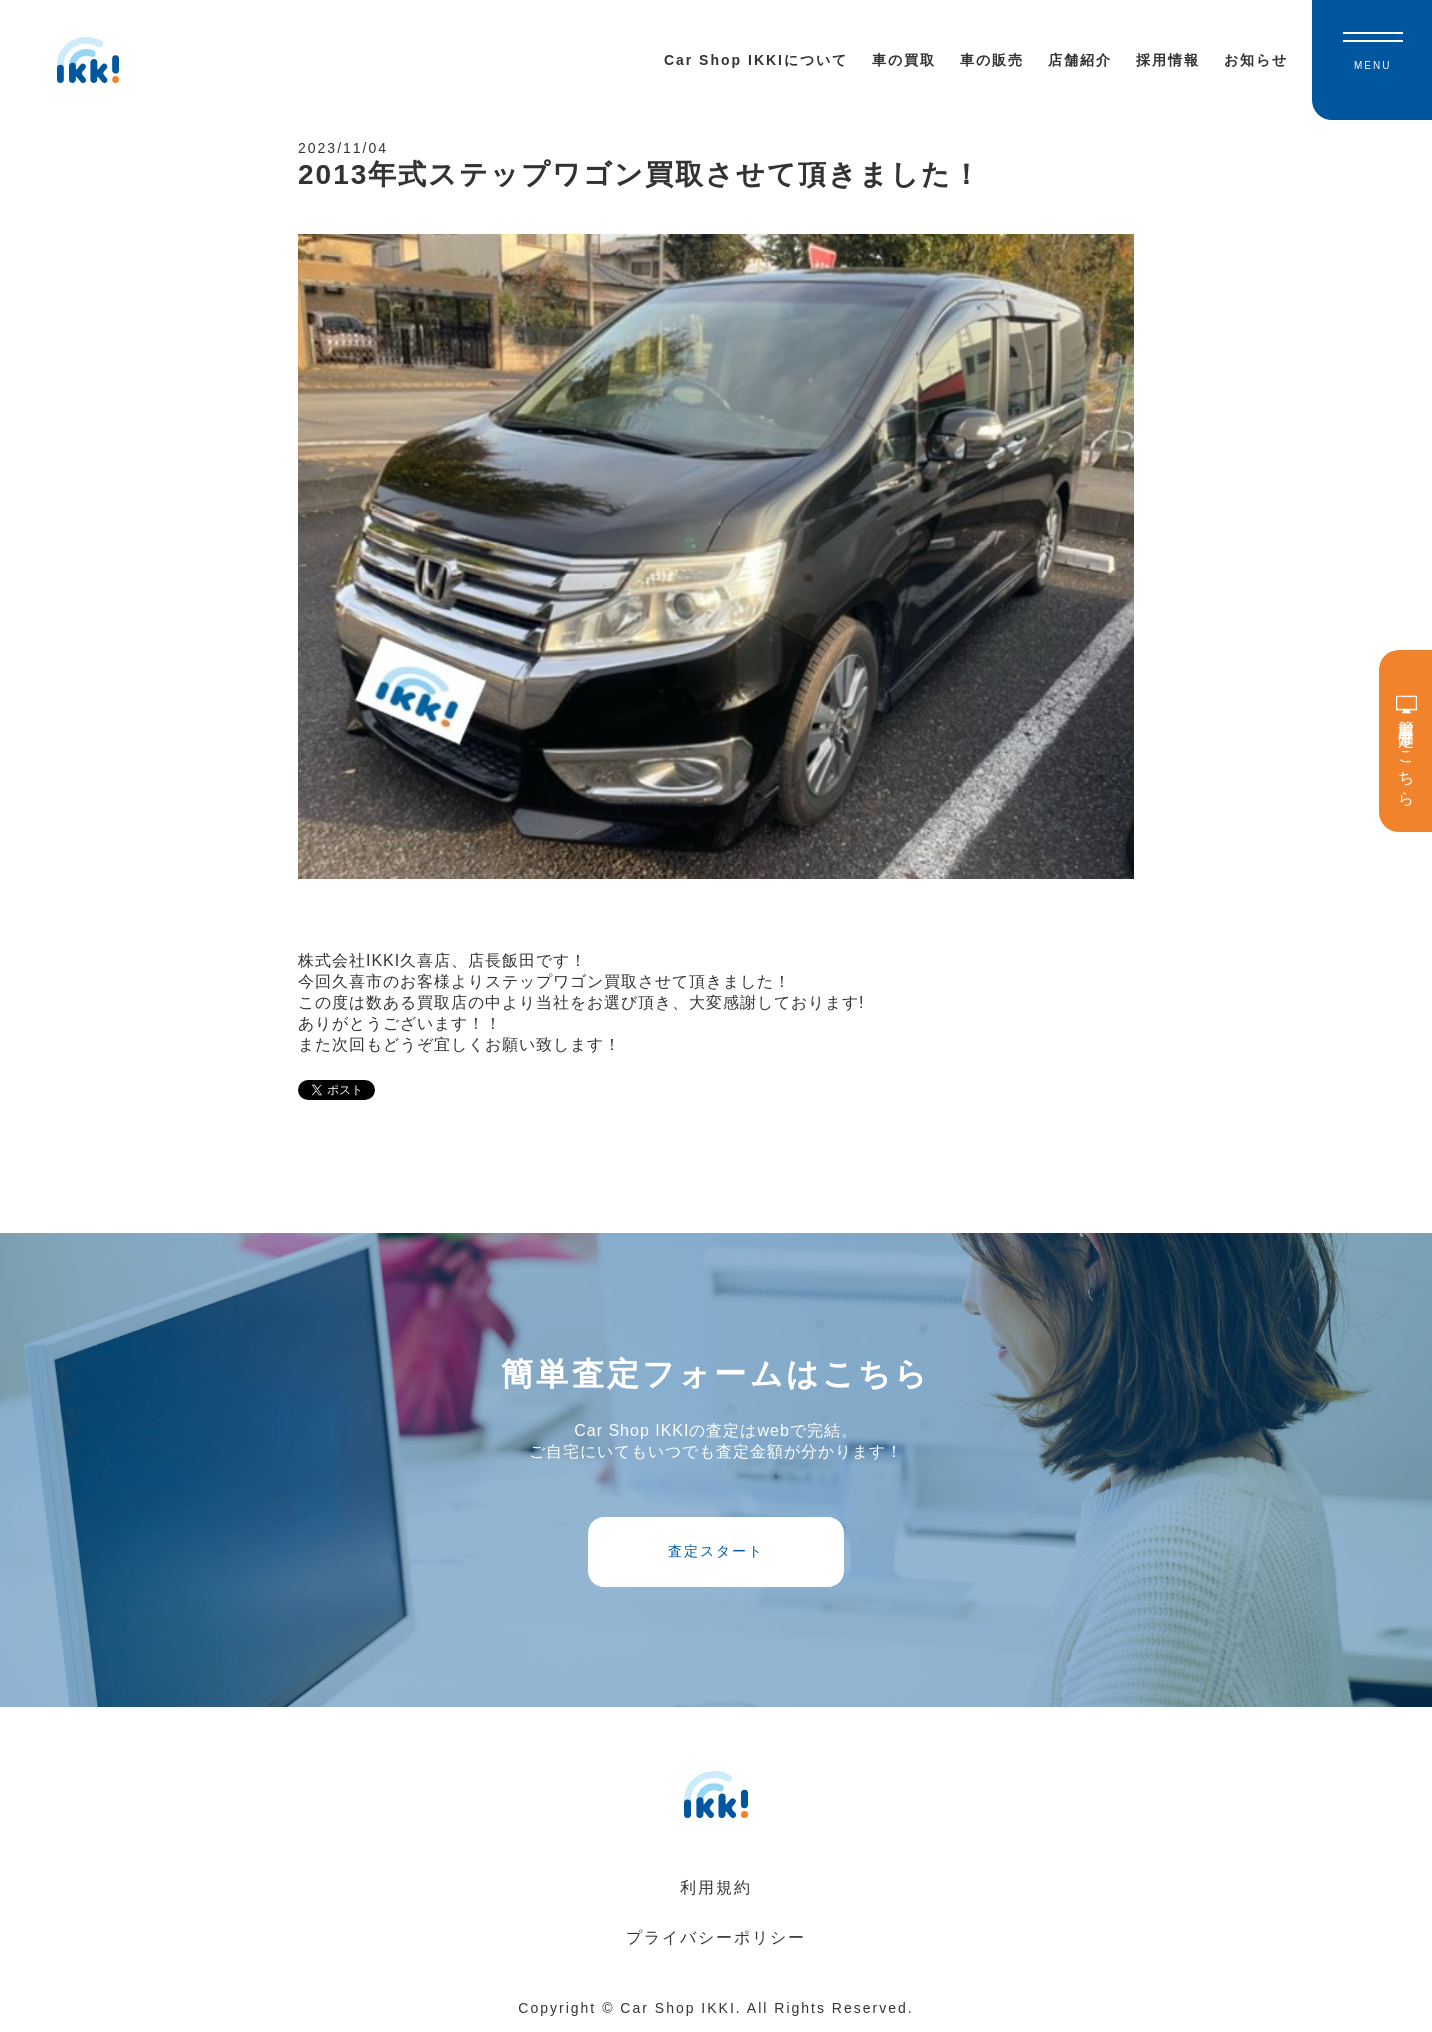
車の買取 (904, 60)
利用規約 (716, 1887)
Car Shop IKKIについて (756, 60)
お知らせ (1256, 60)
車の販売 (992, 60)
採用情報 (1168, 60)
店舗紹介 (1080, 60)
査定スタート (716, 1551)
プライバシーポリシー (716, 1937)
